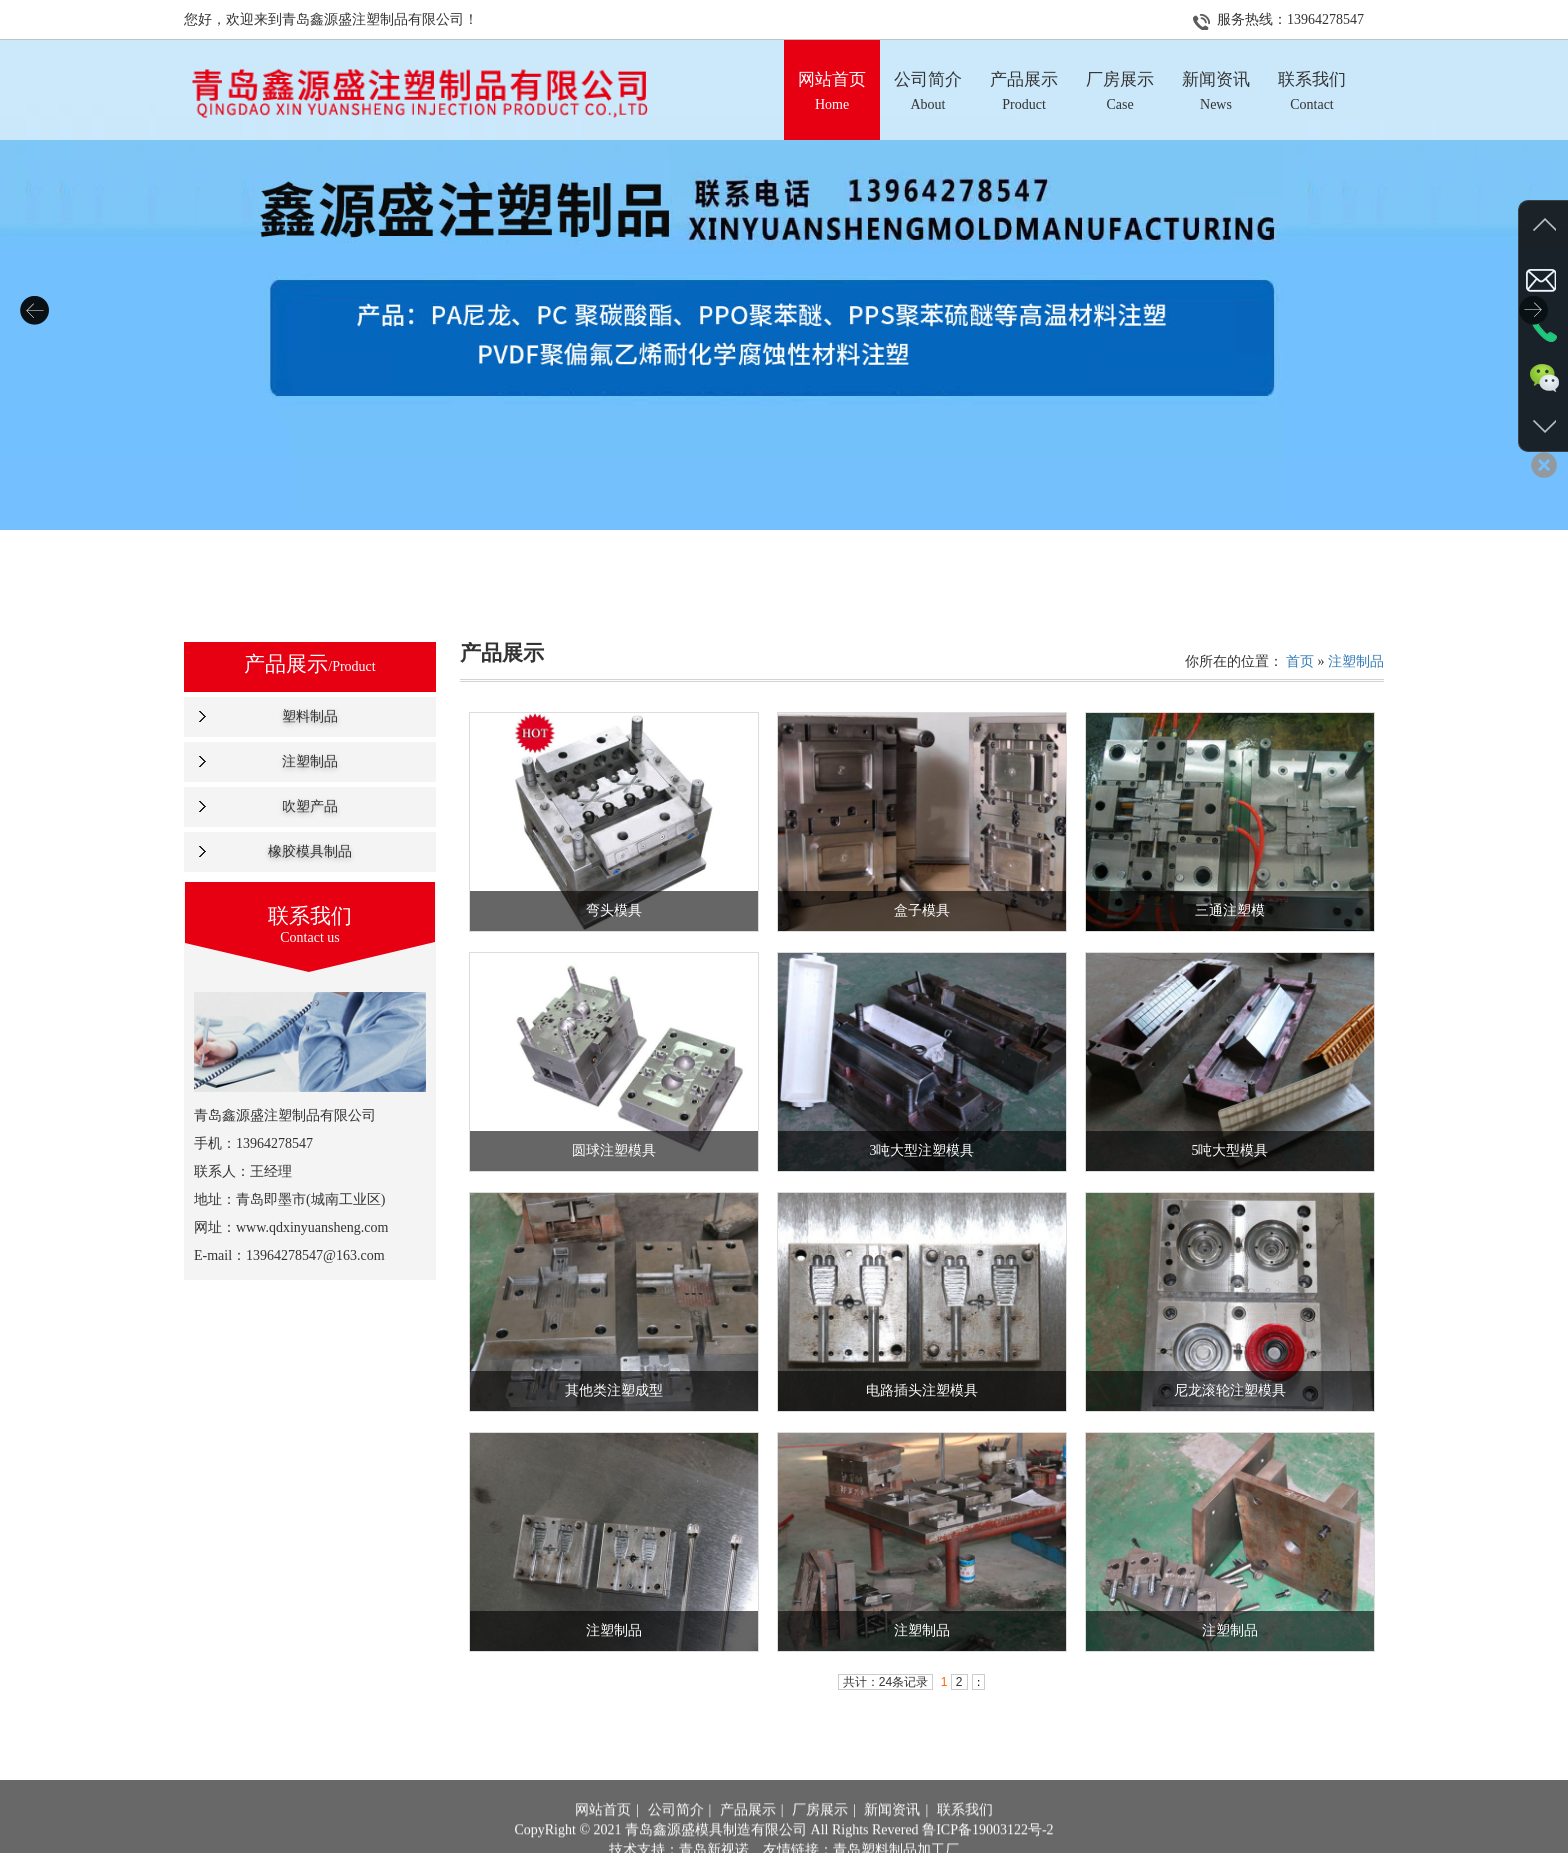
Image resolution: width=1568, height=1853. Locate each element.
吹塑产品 (310, 806)
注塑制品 (310, 761)
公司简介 (676, 1841)
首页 (1300, 661)
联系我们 (965, 1841)
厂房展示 (820, 1841)
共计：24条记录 (885, 1682)
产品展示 (748, 1841)
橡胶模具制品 (310, 851)
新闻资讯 (892, 1841)
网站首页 (603, 1841)
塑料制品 (310, 716)
